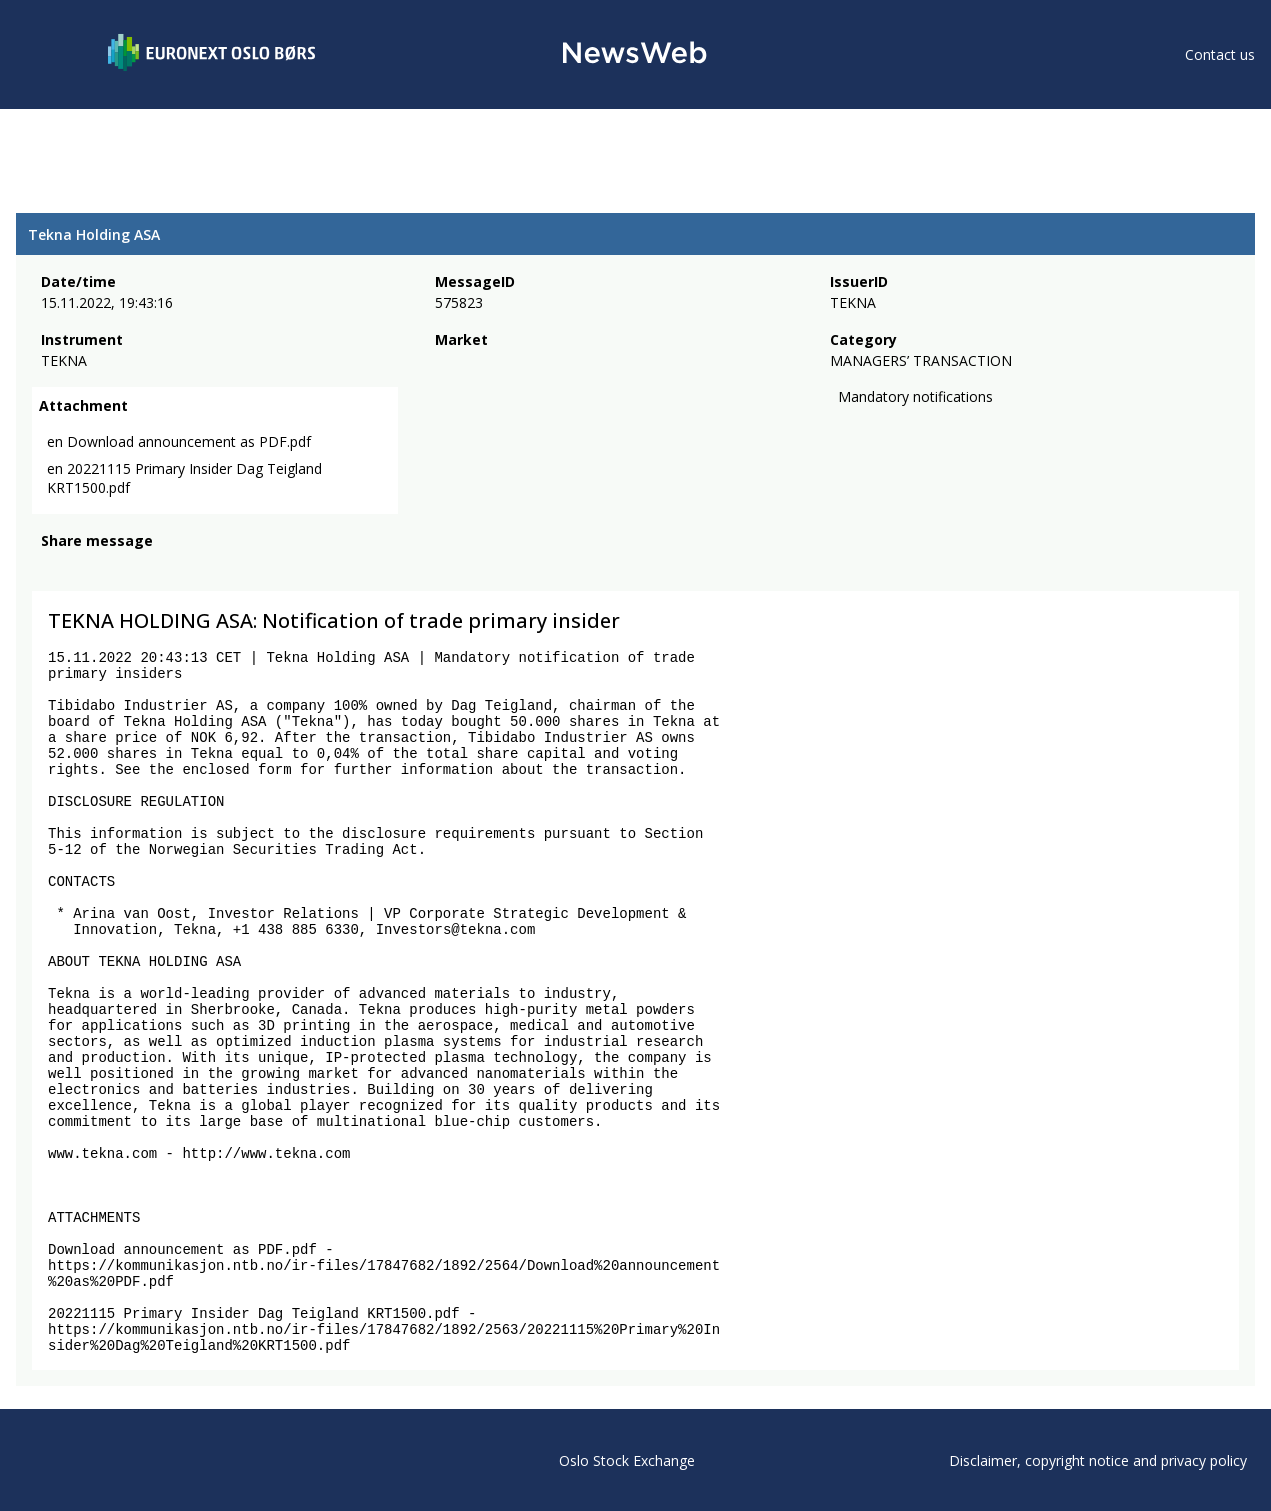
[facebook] (52, 568)
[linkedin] (121, 568)
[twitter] (84, 568)
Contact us (1220, 54)
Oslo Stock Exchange (627, 1460)
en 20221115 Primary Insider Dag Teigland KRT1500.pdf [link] (184, 478)
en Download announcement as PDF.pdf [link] (179, 441)
